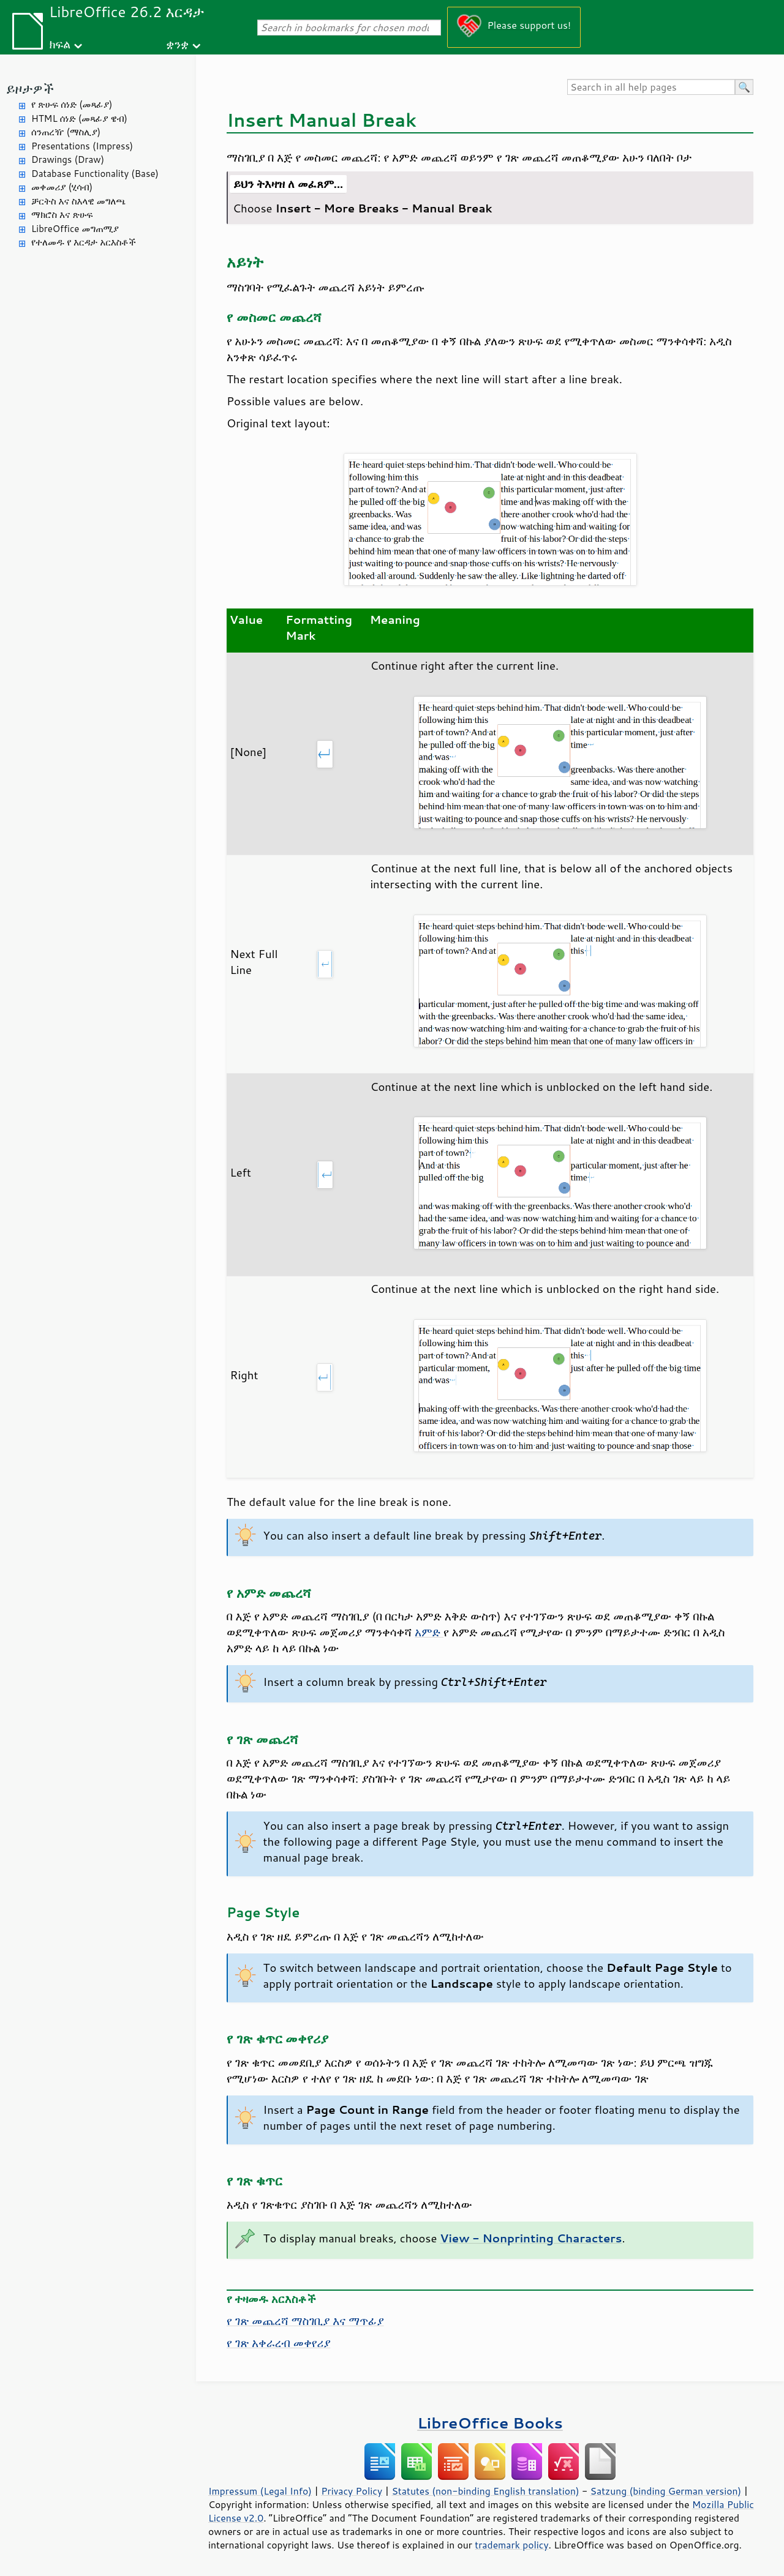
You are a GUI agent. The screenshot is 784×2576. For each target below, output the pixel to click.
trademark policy (511, 2545)
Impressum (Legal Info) (260, 2491)
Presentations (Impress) (82, 146)
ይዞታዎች (30, 88)
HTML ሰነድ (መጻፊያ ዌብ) (79, 118)
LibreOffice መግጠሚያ (75, 228)
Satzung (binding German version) (666, 2491)
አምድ (429, 1632)
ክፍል (59, 44)
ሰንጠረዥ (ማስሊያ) (65, 131)
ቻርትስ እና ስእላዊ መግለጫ (78, 201)
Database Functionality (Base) (95, 173)
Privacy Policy (351, 2491)
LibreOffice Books (490, 2422)
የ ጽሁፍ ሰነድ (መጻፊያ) (71, 104)
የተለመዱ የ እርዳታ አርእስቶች (83, 242)
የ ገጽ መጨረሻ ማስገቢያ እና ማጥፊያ (305, 2321)
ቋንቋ (177, 44)
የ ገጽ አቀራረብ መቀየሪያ (278, 2343)
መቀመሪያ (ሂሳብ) (61, 187)
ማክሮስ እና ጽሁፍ (62, 214)
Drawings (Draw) (67, 159)
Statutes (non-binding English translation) (485, 2491)
